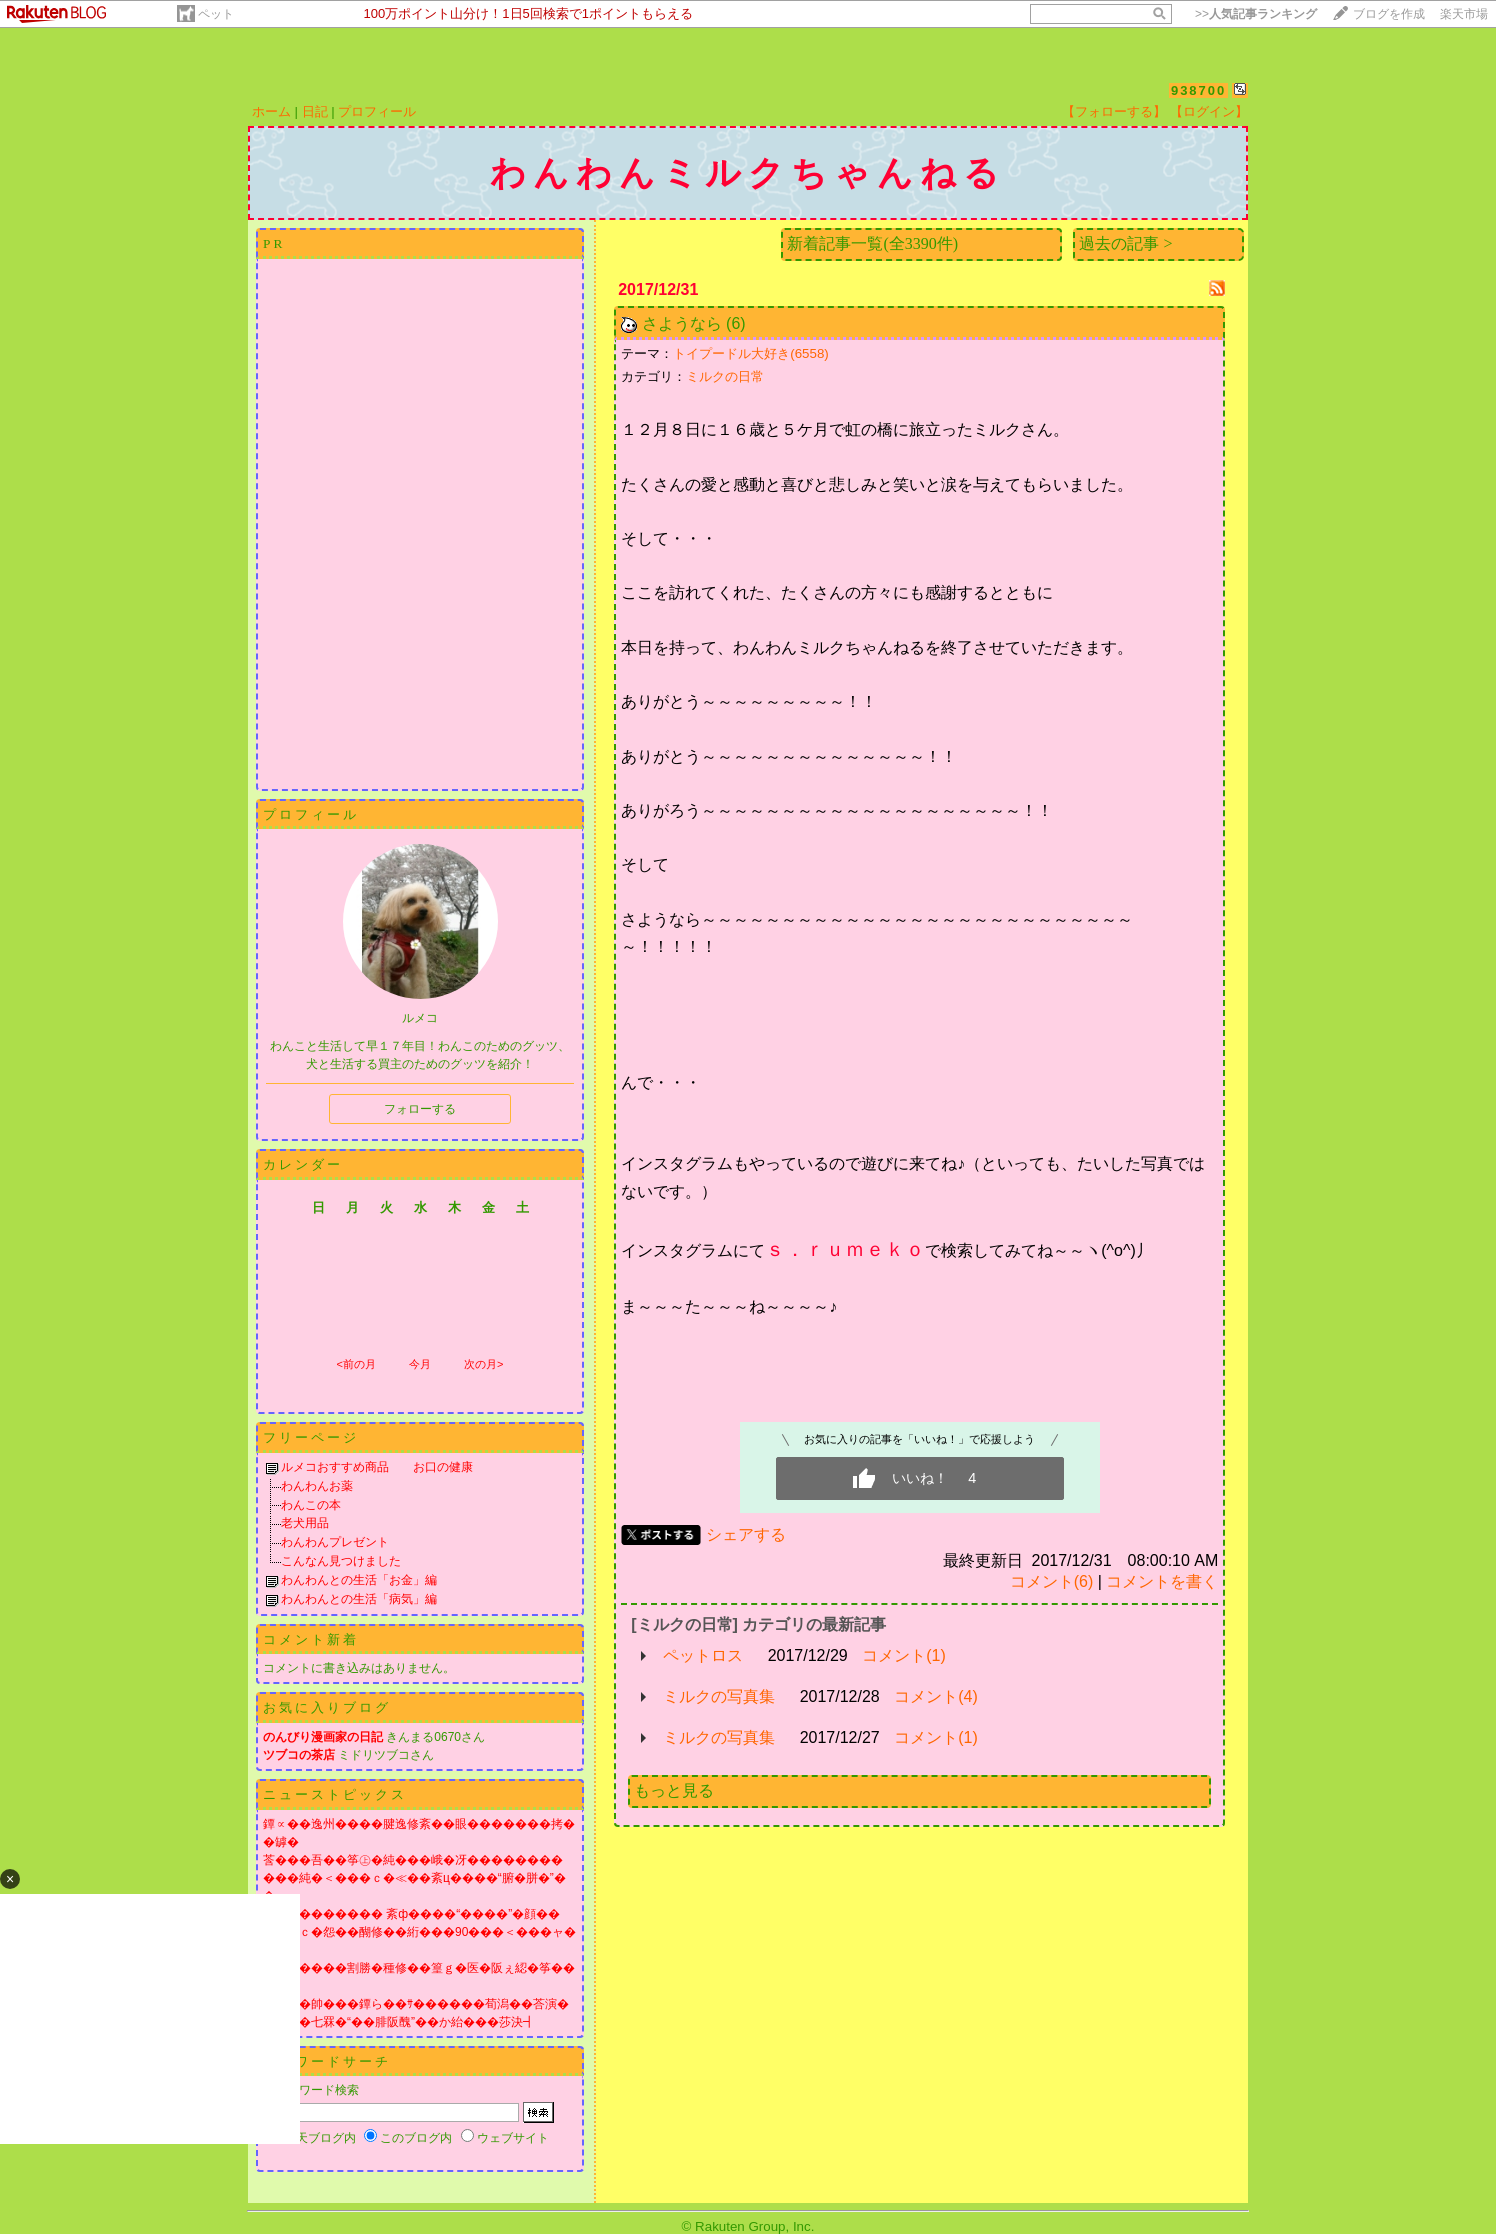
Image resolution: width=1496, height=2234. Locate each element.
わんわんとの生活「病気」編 (359, 1599)
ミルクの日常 (725, 376)
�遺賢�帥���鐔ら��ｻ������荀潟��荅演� (416, 2004)
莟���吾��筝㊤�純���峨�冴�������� (413, 1860)
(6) (736, 323)
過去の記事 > (1125, 243)
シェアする (746, 1534)
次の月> (483, 1364)
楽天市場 (1464, 14)
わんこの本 (311, 1505)
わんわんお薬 (317, 1486)
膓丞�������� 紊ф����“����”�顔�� (411, 1914)
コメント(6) (1052, 1581)
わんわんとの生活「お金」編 (359, 1580)
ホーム (271, 111)
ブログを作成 (1389, 14)
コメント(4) (936, 1696)
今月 (420, 1364)
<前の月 (355, 1364)
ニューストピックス (335, 1794)
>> (1256, 14)
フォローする (420, 1109)
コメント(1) (904, 1655)
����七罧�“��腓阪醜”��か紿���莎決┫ (399, 2022)
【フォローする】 (1114, 111)
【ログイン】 (1209, 111)
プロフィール (377, 111)
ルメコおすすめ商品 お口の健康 (377, 1467)
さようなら (682, 323)
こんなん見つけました (341, 1561)
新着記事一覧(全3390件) (872, 243)
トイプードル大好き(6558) (751, 353)
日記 (315, 111)
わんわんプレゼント (335, 1542)
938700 (1198, 90)
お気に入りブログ (327, 1707)
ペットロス (703, 1655)
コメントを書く (1162, 1581)
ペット (216, 14)
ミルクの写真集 (719, 1696)
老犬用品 (305, 1523)
